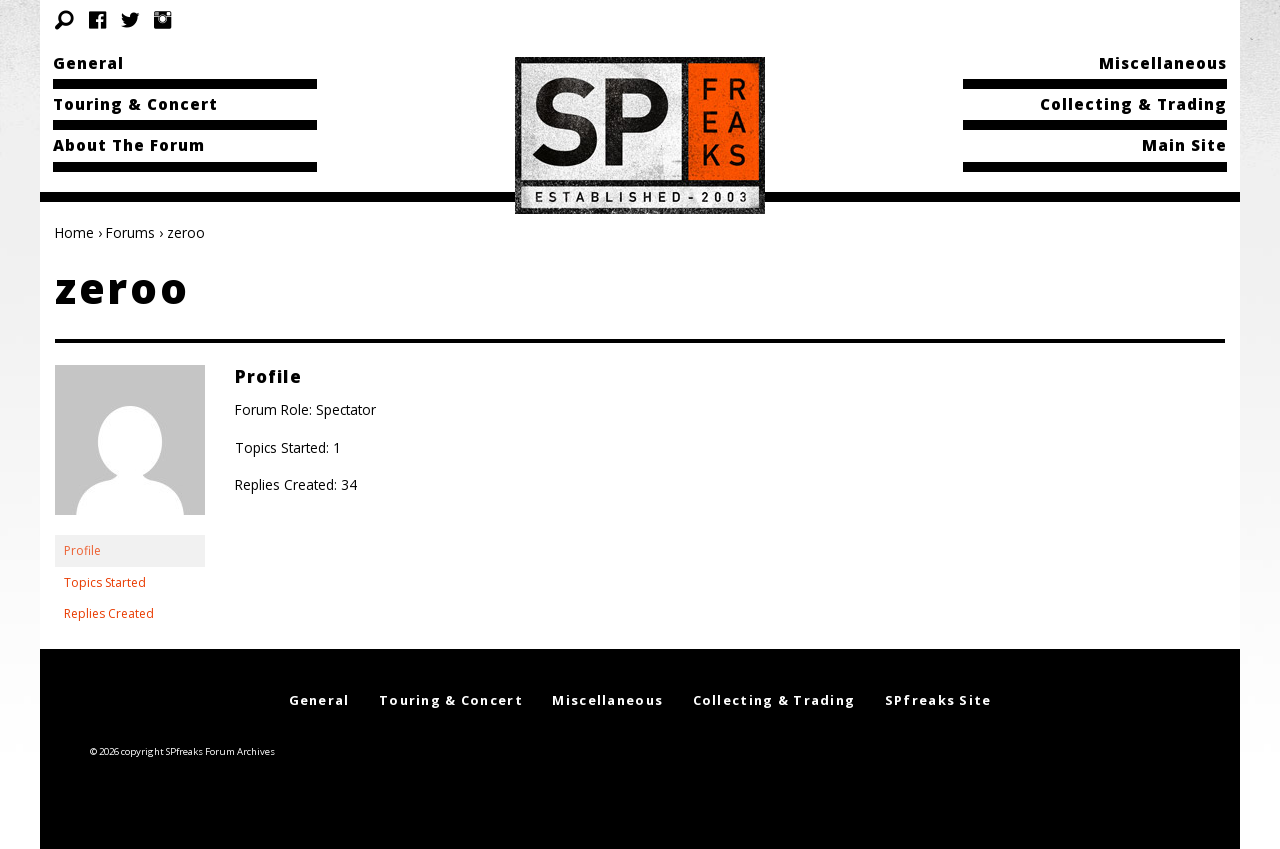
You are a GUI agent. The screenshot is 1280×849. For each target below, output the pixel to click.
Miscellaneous (1163, 63)
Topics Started (105, 582)
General (88, 63)
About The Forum (129, 145)
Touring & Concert (135, 104)
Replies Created (109, 613)
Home (74, 232)
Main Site (1184, 145)
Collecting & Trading (1133, 104)
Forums (130, 232)
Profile (82, 550)
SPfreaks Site (938, 700)
